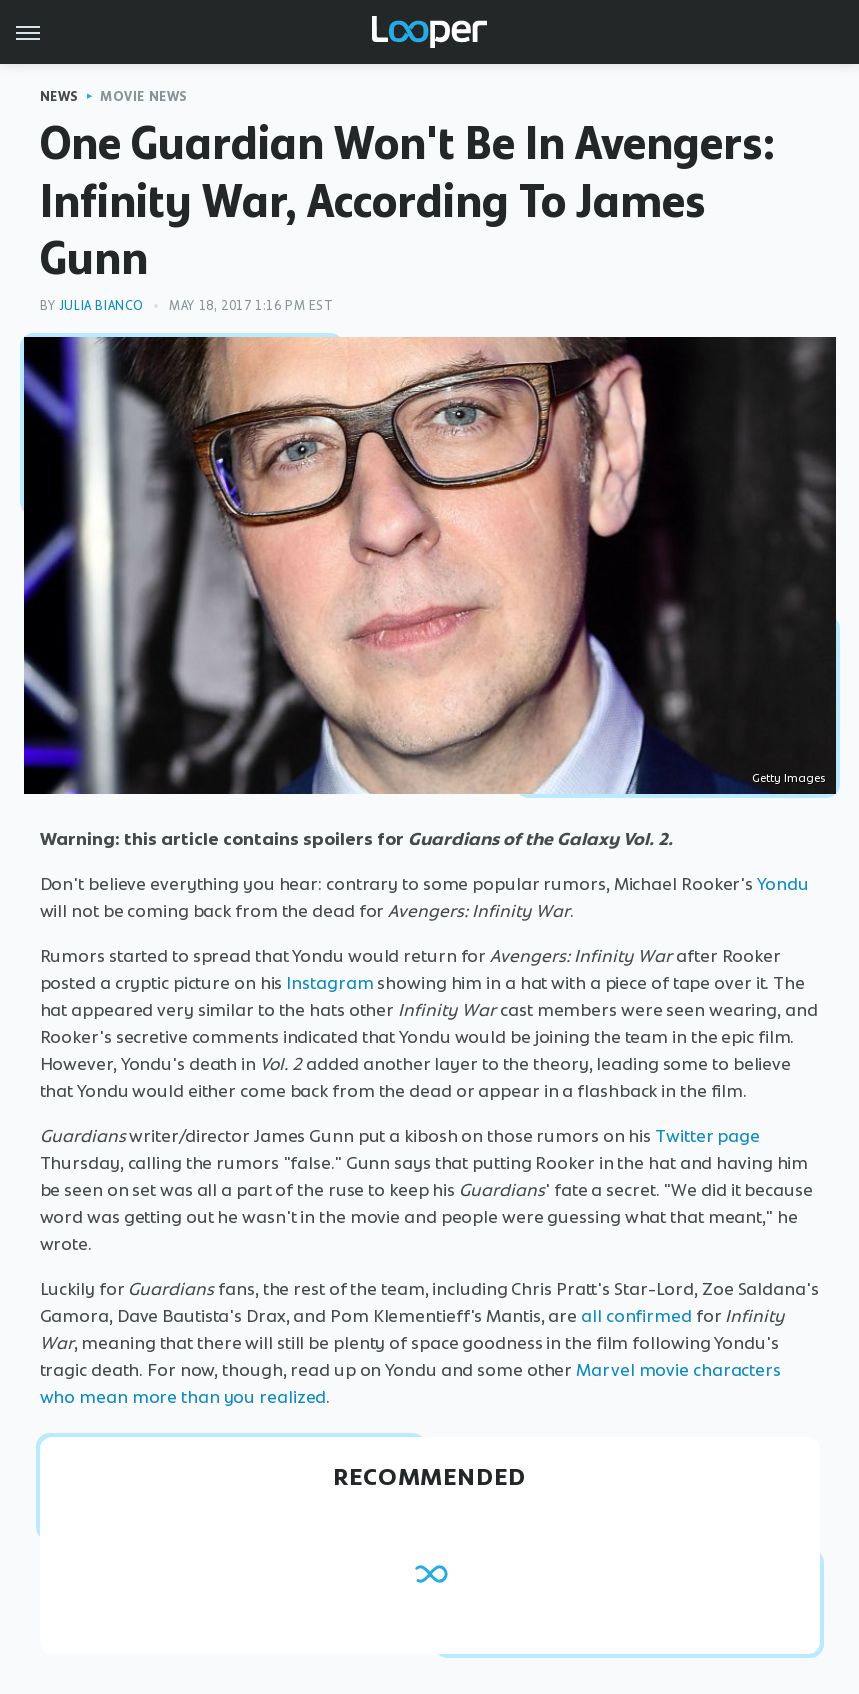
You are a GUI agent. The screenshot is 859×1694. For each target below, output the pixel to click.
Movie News (144, 96)
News (59, 96)
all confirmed (636, 1316)
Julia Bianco (101, 305)
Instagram (329, 983)
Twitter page (707, 1136)
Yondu (783, 884)
